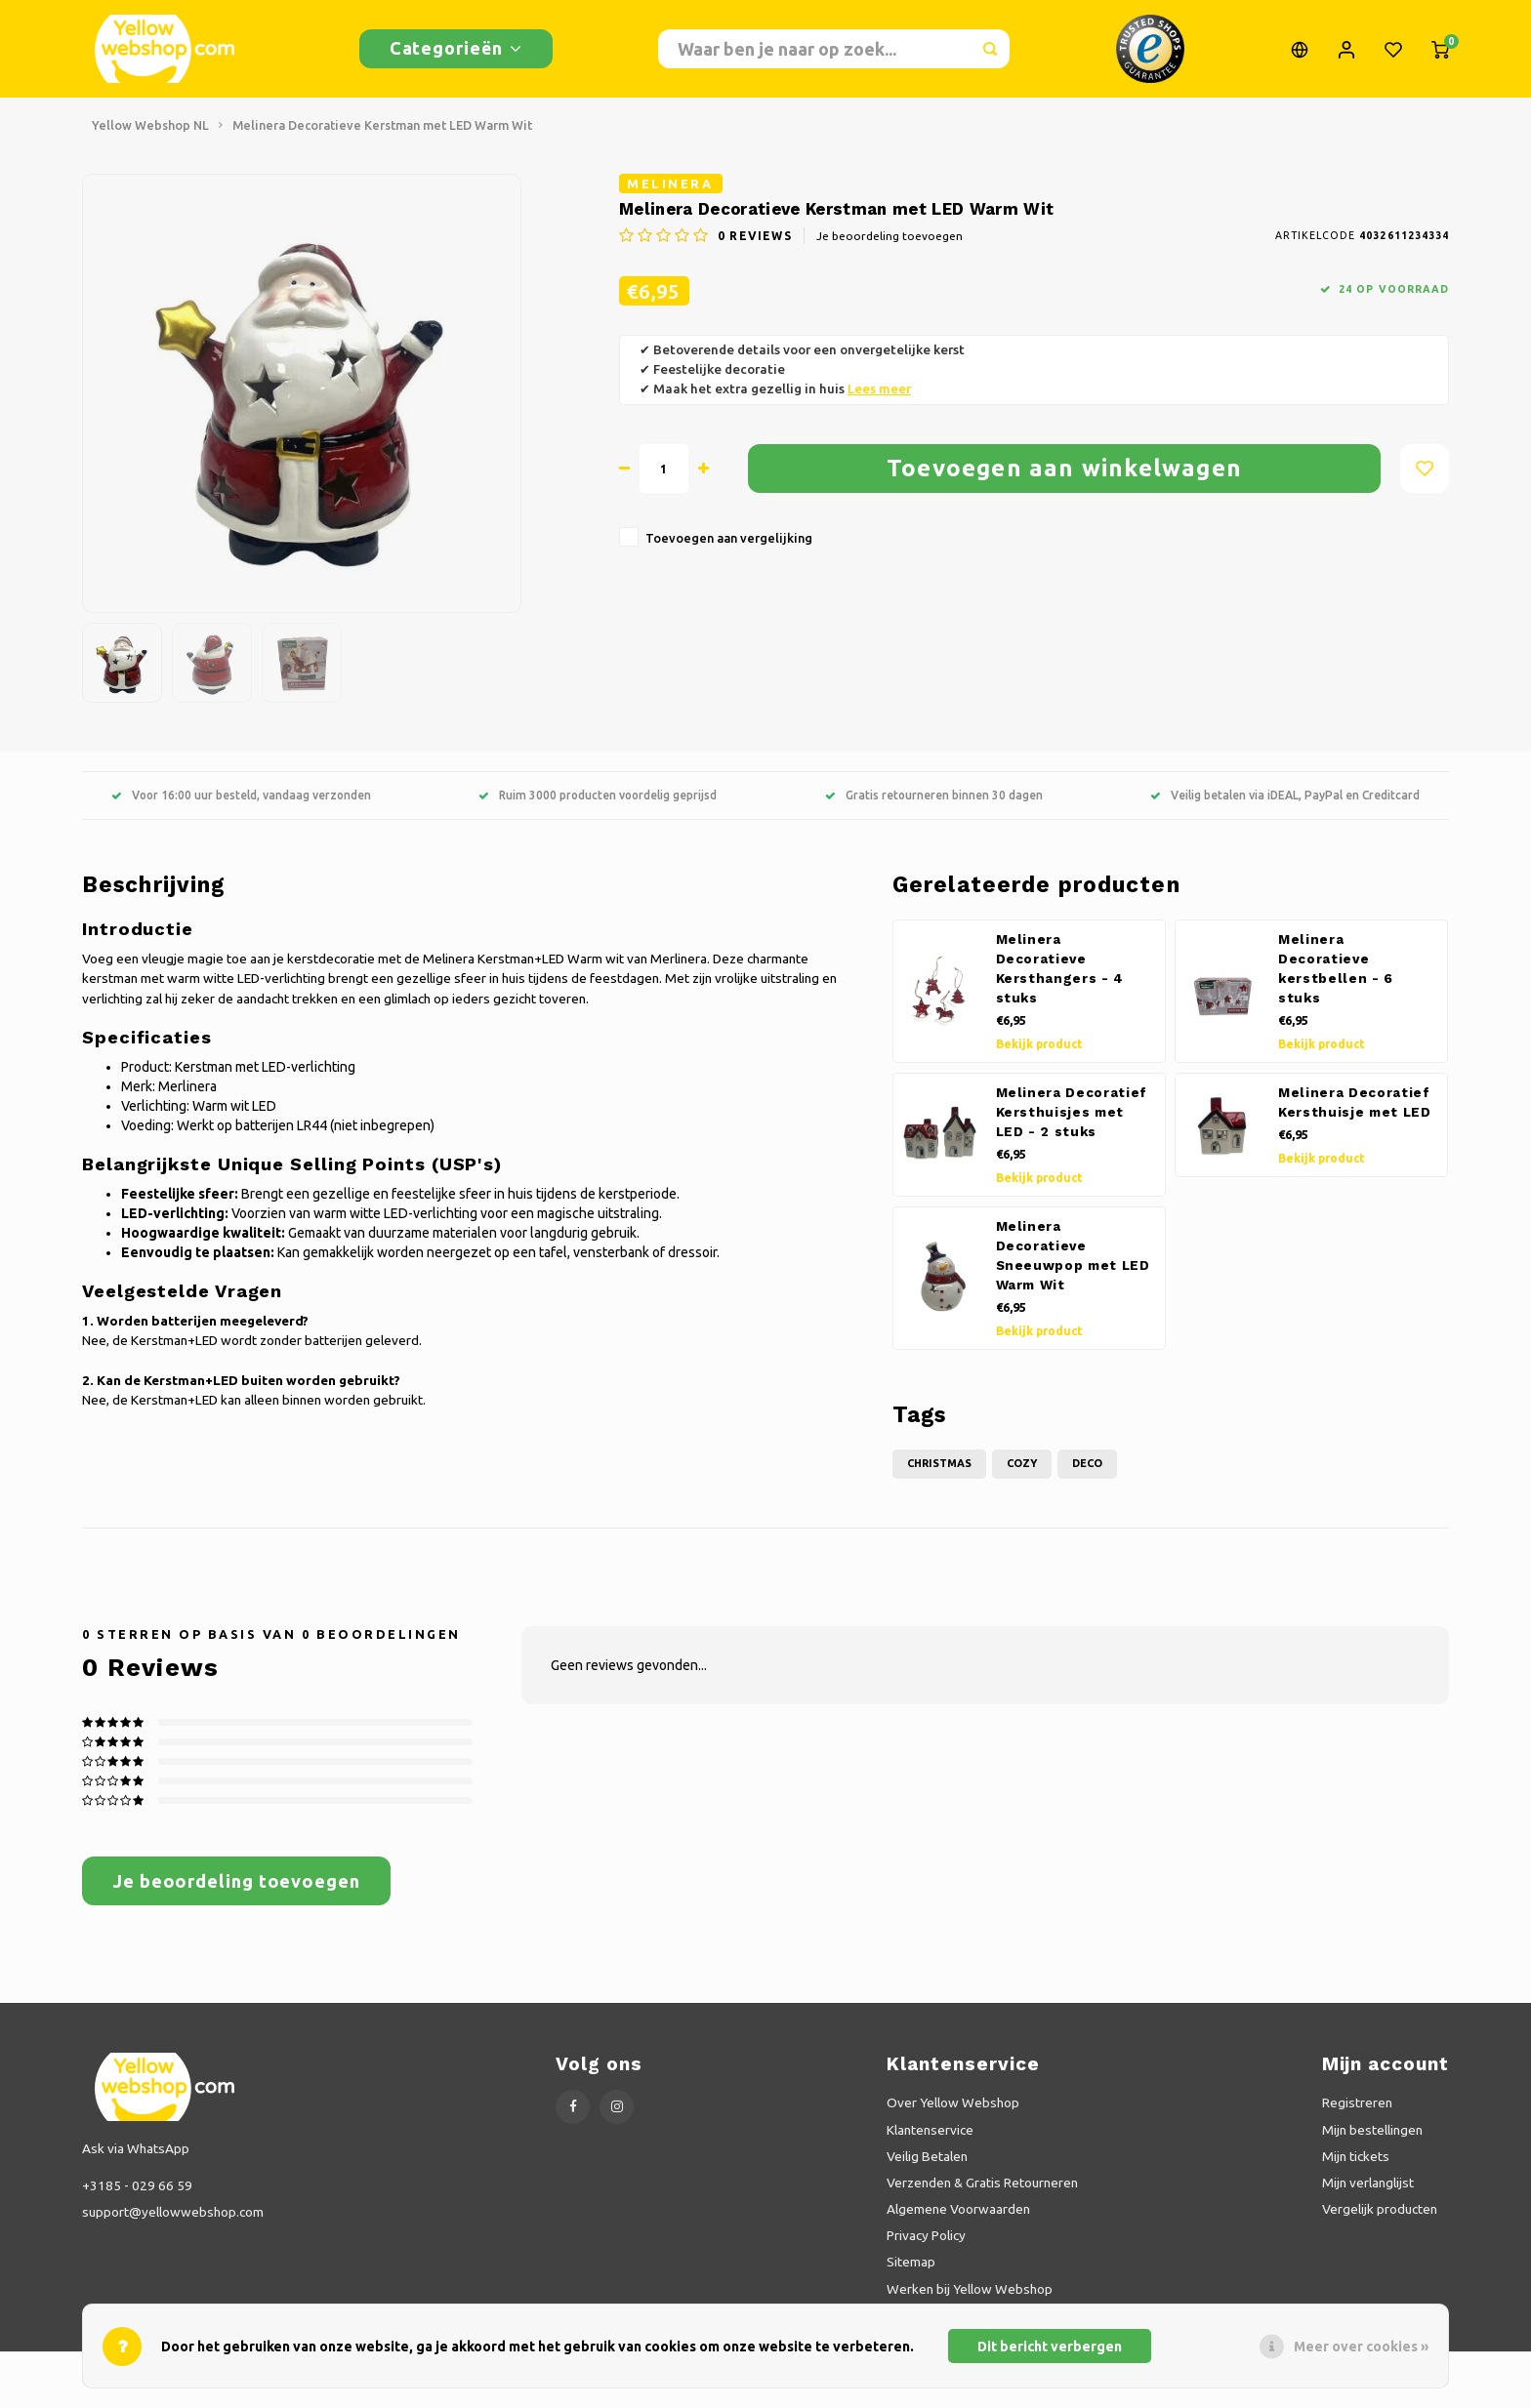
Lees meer (879, 398)
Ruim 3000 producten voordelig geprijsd (597, 804)
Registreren (1357, 2112)
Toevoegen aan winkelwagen (1064, 478)
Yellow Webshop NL (150, 135)
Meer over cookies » (1361, 2346)
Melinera (670, 193)
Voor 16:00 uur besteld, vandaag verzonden (241, 804)
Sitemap (911, 2271)
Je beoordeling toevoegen (889, 245)
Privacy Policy (926, 2245)
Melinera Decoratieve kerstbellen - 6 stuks (1335, 978)
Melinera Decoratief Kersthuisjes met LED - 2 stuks (1072, 1122)
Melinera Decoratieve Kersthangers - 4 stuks (1060, 978)
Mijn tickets (1355, 2166)
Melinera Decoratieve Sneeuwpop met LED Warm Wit (1073, 1265)
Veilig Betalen (927, 2166)
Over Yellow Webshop (953, 2112)
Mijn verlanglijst (1368, 2192)
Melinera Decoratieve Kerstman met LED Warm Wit (382, 135)
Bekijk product (1039, 1053)
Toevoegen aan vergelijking (728, 547)
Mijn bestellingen (1372, 2139)
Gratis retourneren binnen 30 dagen (934, 804)
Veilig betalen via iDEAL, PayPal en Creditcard (1285, 804)
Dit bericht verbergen (1049, 2346)
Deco (1087, 1473)
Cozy (1022, 1473)
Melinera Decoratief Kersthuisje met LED (1354, 1112)
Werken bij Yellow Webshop (970, 2298)
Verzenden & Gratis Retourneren (982, 2192)
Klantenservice (930, 2139)
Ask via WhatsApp (135, 2158)
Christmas (939, 1473)
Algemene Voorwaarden (958, 2218)
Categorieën (456, 52)
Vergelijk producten (1379, 2218)
